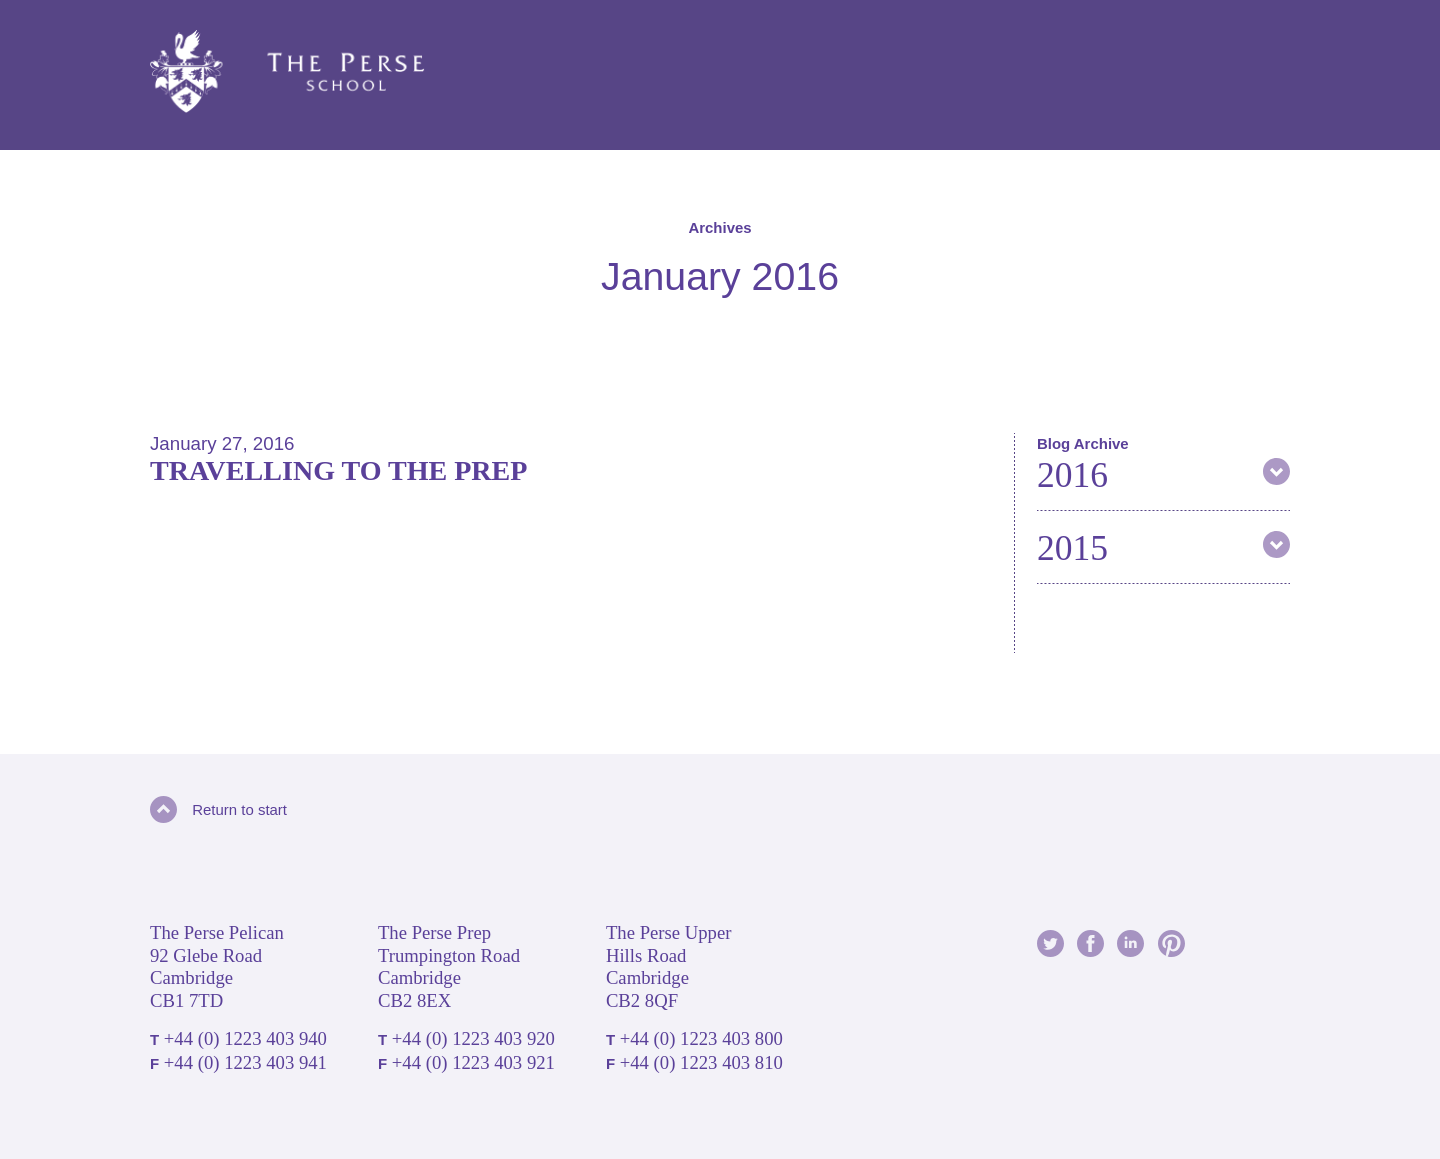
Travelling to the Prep (338, 470)
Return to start (218, 809)
